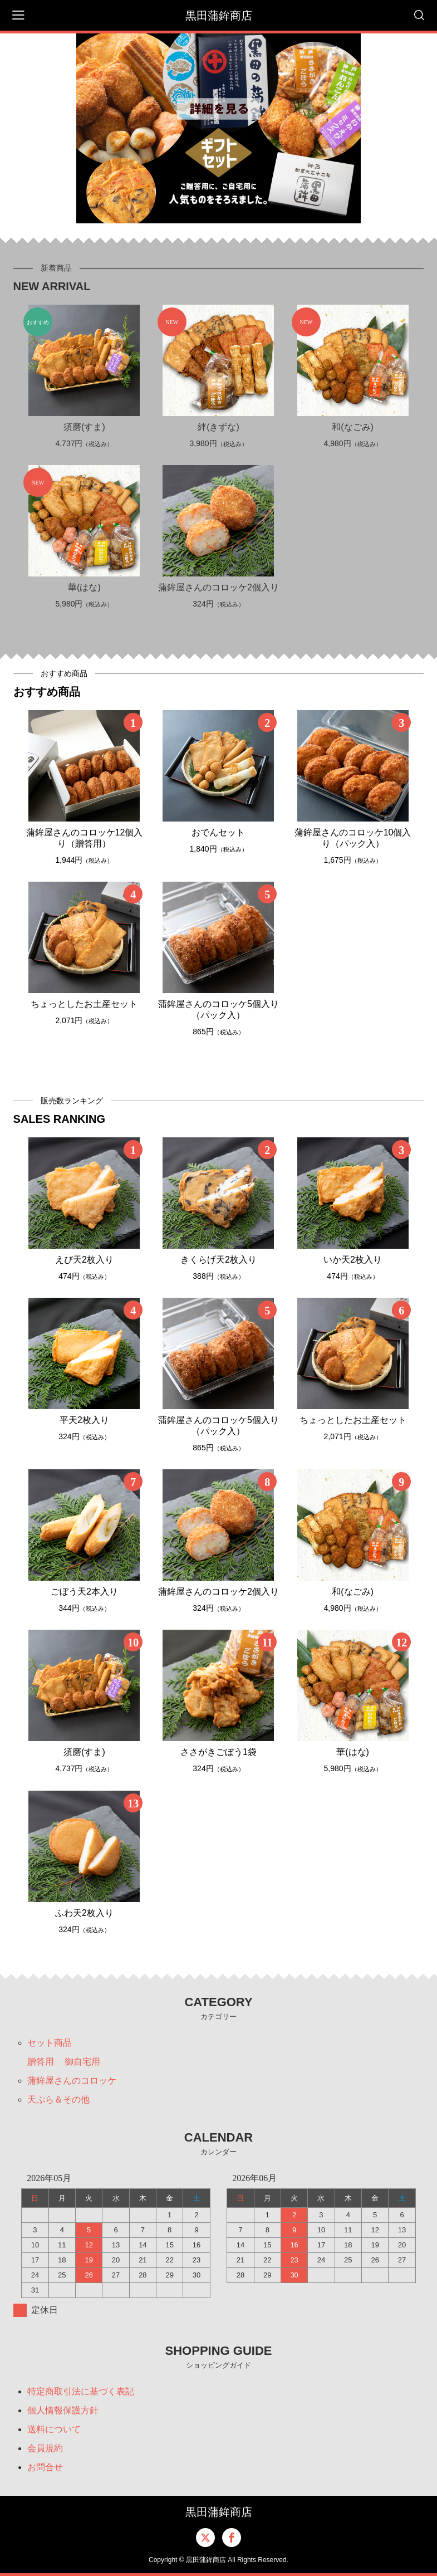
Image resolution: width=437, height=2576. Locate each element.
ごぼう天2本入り (84, 1591)
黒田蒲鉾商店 (218, 15)
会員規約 (45, 2448)
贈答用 (40, 2061)
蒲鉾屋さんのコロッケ (71, 2080)
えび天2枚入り (84, 1259)
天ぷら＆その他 (58, 2099)
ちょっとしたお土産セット (84, 1004)
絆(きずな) (218, 427)
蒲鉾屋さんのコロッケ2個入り (218, 587)
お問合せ (45, 2467)
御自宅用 (82, 2061)
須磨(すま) (84, 427)
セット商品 (49, 2042)
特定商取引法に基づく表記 (80, 2391)
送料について (54, 2429)
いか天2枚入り (352, 1259)
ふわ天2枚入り (84, 1913)
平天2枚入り (84, 1420)
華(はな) (84, 587)
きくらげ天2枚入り (218, 1259)
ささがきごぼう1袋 (218, 1752)
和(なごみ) (353, 427)
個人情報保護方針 (63, 2410)
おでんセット (218, 832)
